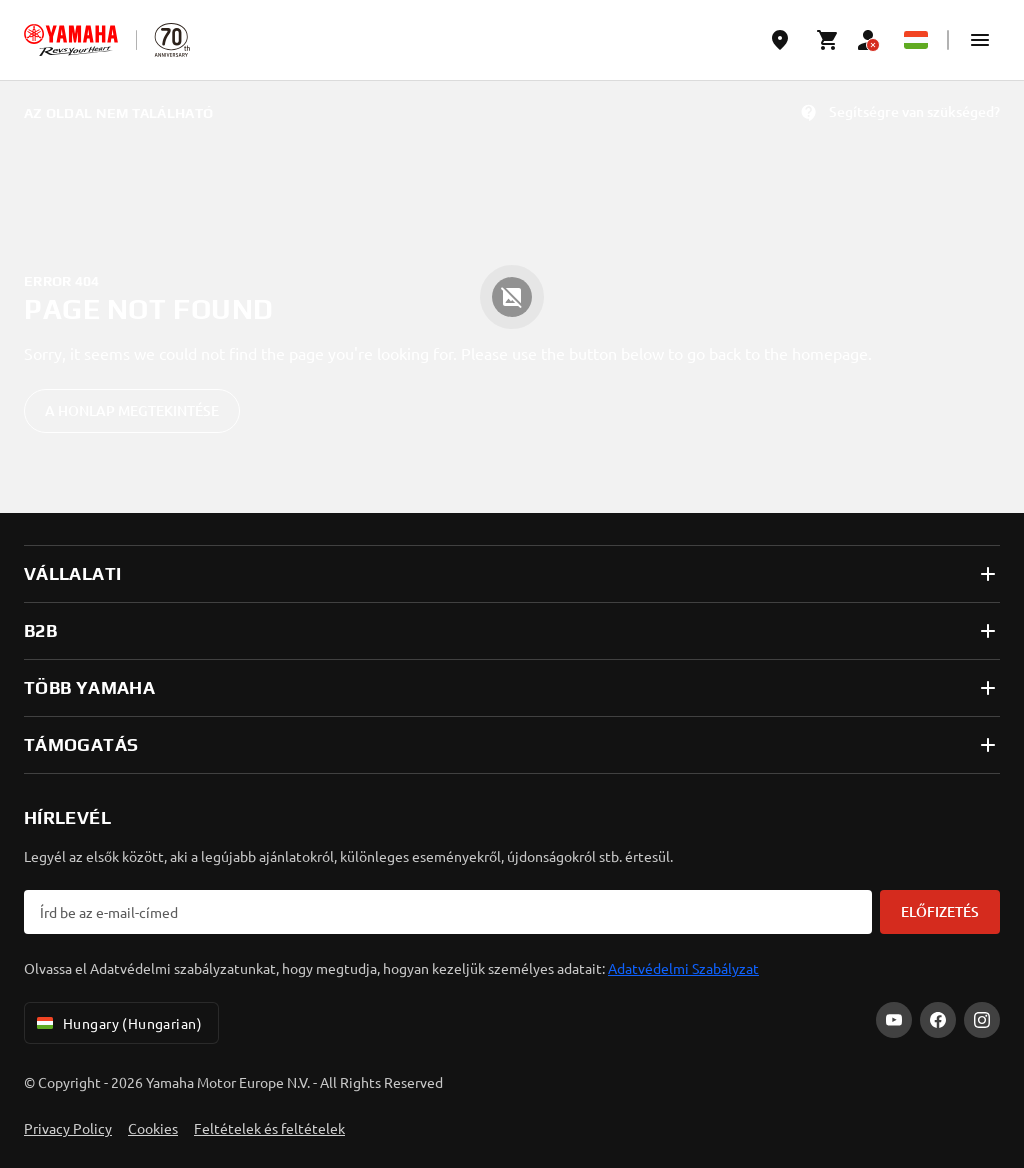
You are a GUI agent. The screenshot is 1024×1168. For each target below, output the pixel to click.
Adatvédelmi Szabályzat (683, 968)
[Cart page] (828, 40)
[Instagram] (982, 1020)
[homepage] (71, 40)
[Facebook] (938, 1020)
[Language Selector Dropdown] (916, 40)
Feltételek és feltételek (269, 1128)
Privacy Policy (68, 1128)
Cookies (153, 1128)
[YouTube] (894, 1020)
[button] (980, 40)
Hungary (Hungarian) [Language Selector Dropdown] (117, 1023)
